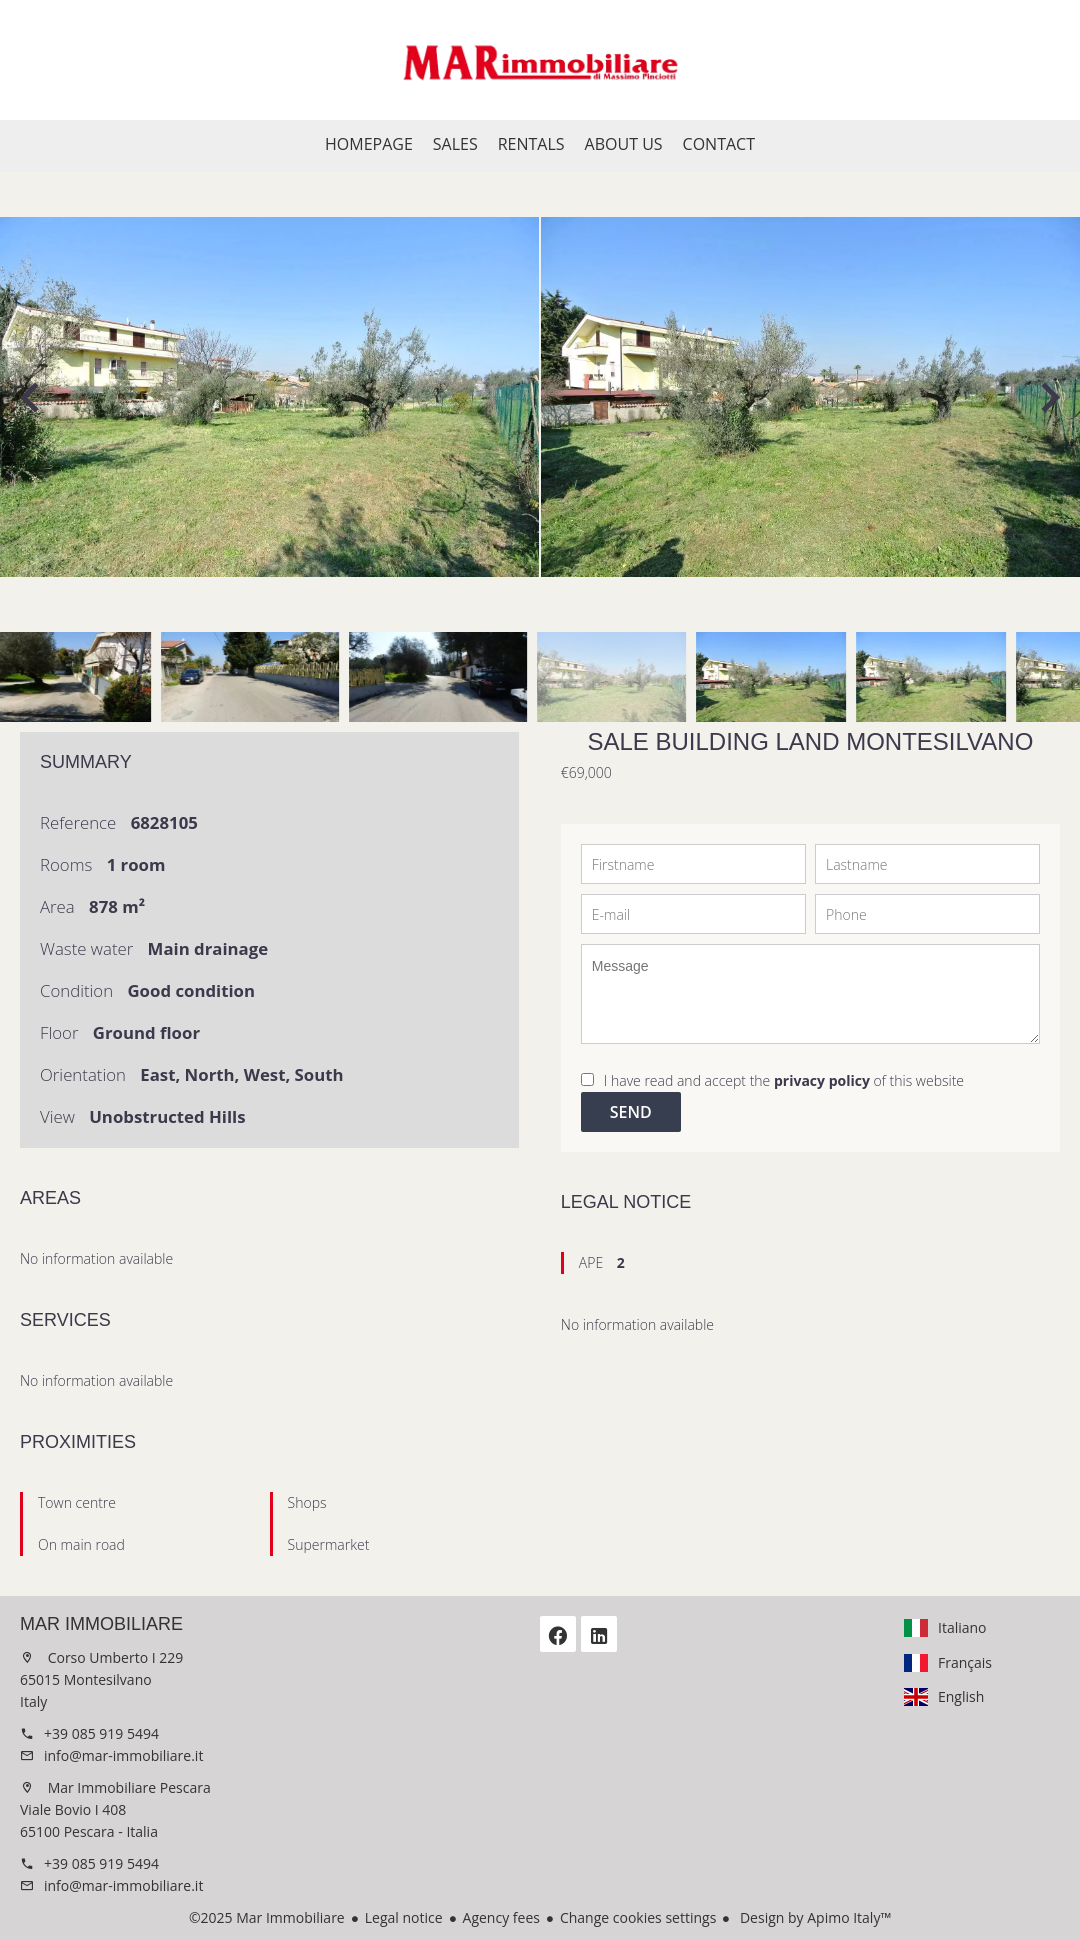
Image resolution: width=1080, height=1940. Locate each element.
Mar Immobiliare (101, 1624)
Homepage (540, 60)
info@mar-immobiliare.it (123, 1755)
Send (631, 1112)
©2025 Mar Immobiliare (267, 1917)
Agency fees (501, 1917)
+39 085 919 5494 (101, 1733)
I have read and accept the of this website (784, 1080)
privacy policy (822, 1080)
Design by (813, 1917)
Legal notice (404, 1917)
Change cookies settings (638, 1917)
